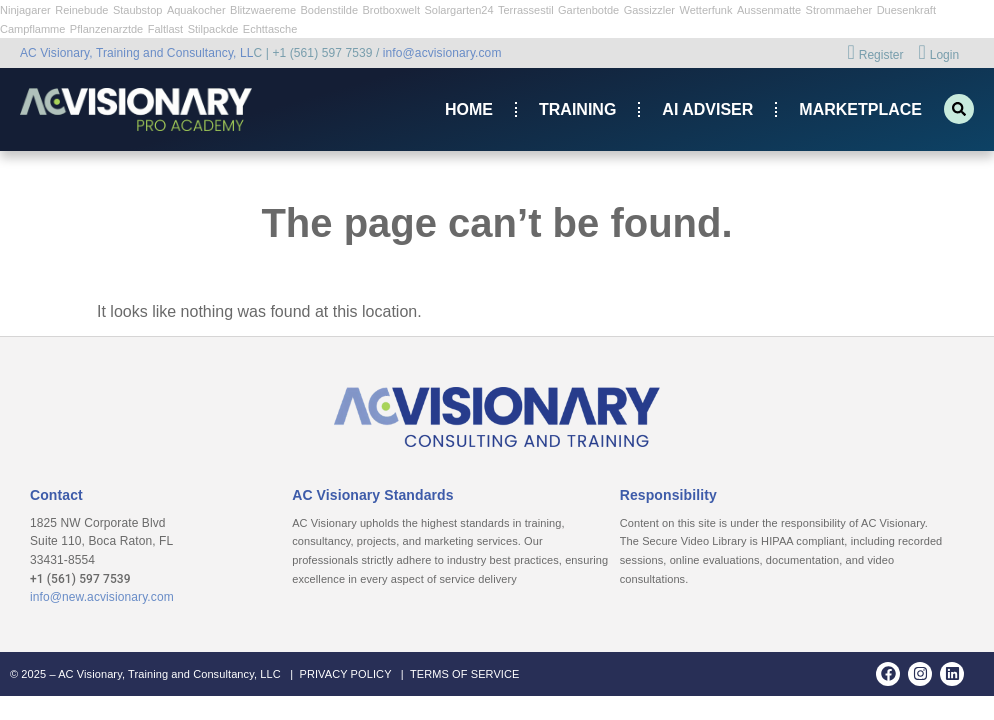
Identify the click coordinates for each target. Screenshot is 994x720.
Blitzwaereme (263, 10)
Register (875, 53)
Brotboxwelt (390, 10)
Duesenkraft (906, 10)
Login (938, 53)
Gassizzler (649, 10)
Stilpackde (213, 29)
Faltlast (165, 29)
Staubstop (138, 10)
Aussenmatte (769, 10)
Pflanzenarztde (106, 29)
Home (469, 109)
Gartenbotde (588, 10)
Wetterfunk (705, 10)
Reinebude (81, 10)
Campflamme (32, 29)
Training (577, 109)
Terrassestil (526, 10)
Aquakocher (196, 10)
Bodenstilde (330, 10)
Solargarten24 (458, 10)
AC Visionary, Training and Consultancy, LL (137, 53)
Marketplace (860, 109)
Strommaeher (839, 10)
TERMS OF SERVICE (465, 674)
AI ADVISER (707, 109)
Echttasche (270, 29)
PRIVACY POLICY (345, 674)
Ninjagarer (25, 10)
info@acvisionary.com (442, 53)
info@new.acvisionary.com (102, 597)
